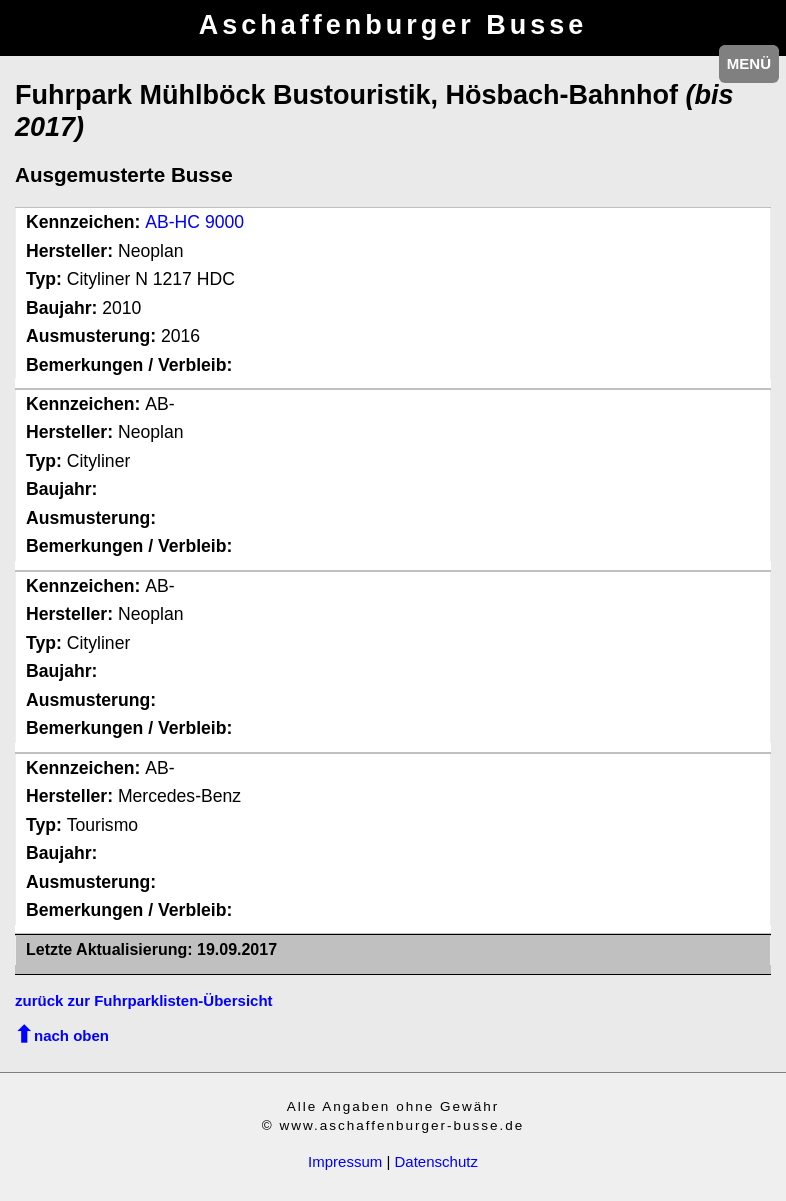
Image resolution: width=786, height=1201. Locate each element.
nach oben (71, 1035)
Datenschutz (436, 1161)
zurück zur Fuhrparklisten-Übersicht (144, 1000)
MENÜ (749, 63)
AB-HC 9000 (194, 222)
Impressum (345, 1161)
